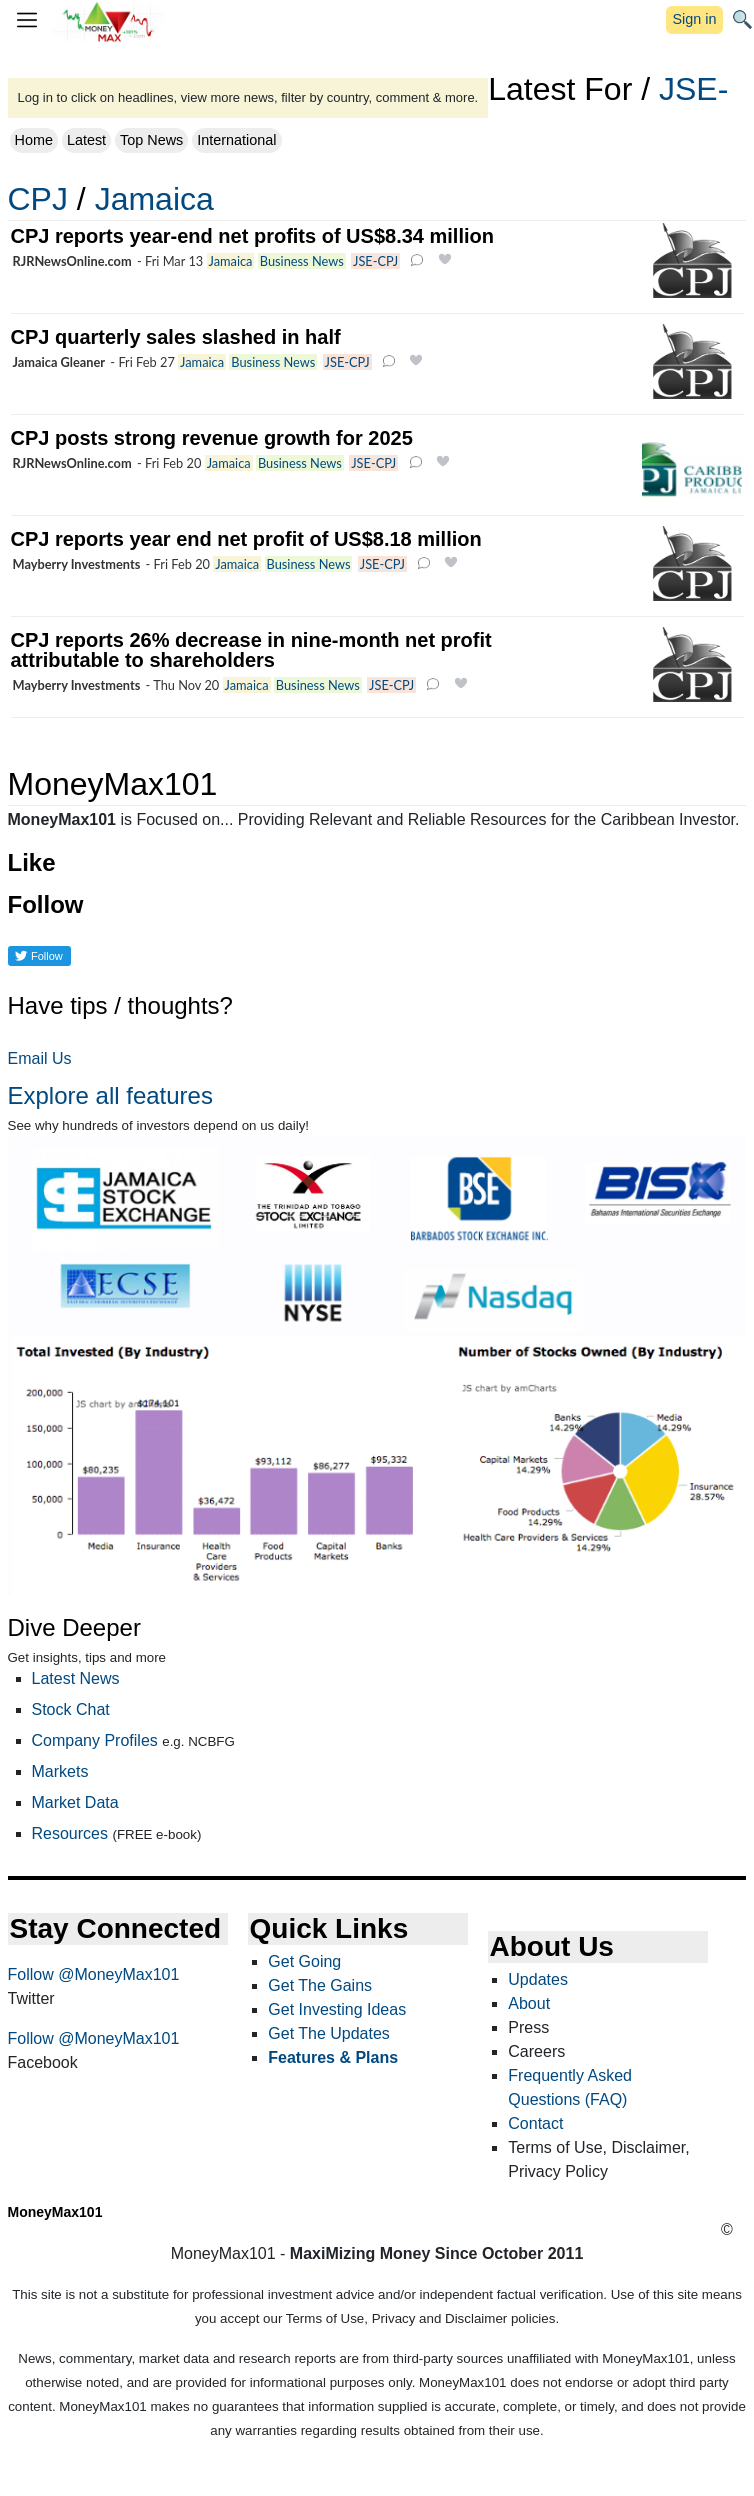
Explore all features (110, 1095)
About (529, 2003)
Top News (151, 140)
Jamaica (154, 199)
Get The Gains (320, 1985)
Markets (60, 1771)
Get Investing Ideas (337, 2009)
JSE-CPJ (375, 261)
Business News (302, 261)
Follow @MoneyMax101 (94, 1974)
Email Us (40, 1058)
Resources (70, 1833)
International (236, 140)
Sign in (694, 19)
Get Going (304, 1961)
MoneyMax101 (55, 2212)
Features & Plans (333, 2057)
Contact (535, 2123)
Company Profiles (95, 1740)
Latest (86, 140)
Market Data (75, 1802)
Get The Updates (329, 2033)
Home (34, 140)
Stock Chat (71, 1709)
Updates (538, 1979)
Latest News (76, 1678)
